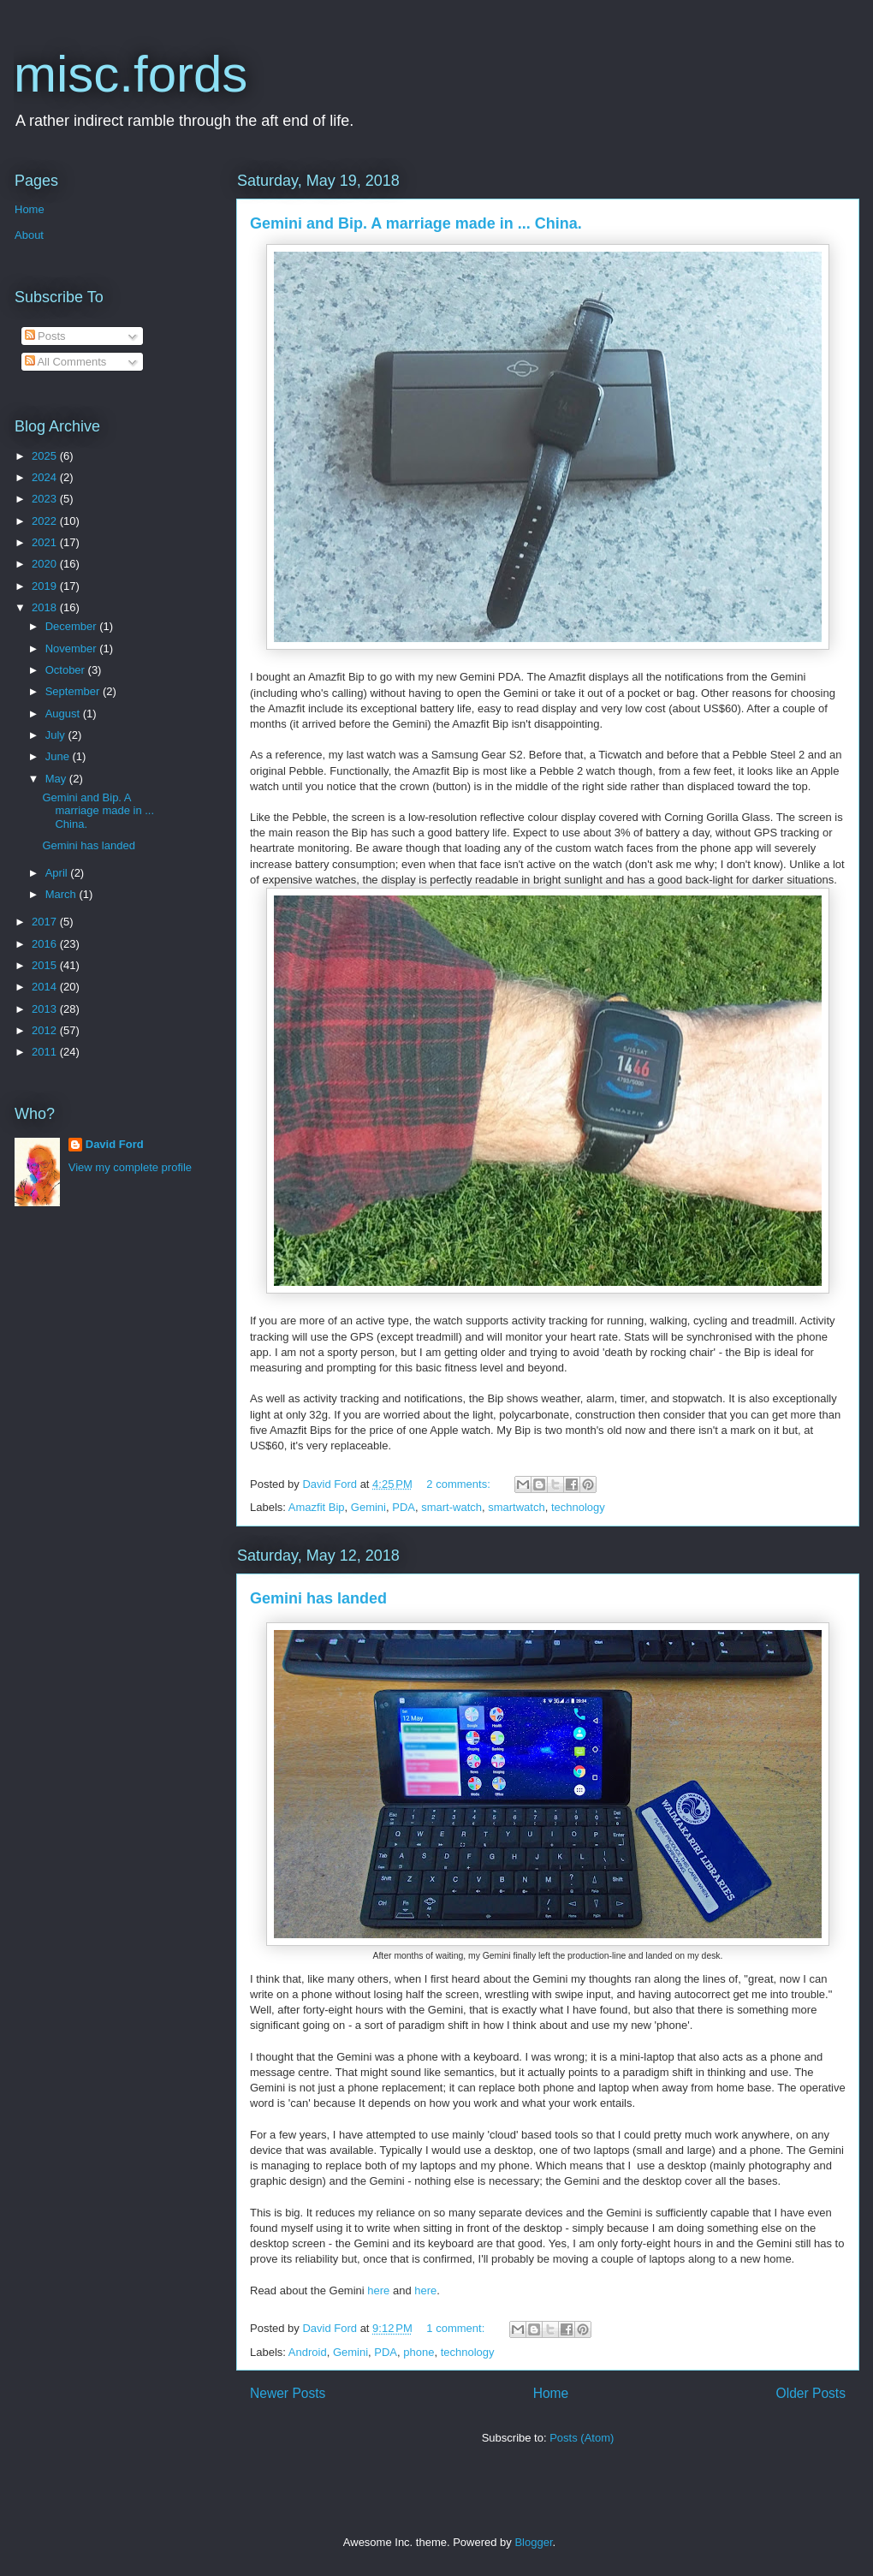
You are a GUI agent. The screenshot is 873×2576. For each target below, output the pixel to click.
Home (551, 2393)
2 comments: (459, 1484)
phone (418, 2352)
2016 (46, 943)
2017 (46, 921)
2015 (46, 965)
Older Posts (811, 2393)
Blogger (533, 2542)
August (64, 713)
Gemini (368, 1507)
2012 (46, 1030)
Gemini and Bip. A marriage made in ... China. (416, 223)
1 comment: (457, 2328)
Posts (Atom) (581, 2437)
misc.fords (130, 74)
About (29, 235)
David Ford (115, 1144)
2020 (46, 563)
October (66, 669)
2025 (46, 455)
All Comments (66, 361)
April (58, 872)
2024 (46, 477)
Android (307, 2352)
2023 (46, 498)
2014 (46, 986)
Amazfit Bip (316, 1507)
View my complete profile (130, 1167)
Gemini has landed (318, 1598)
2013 (46, 1008)
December (72, 626)
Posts (45, 336)
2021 (46, 542)
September (74, 691)
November (72, 648)
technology (578, 1507)
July (56, 735)
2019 (46, 586)
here (380, 2290)
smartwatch (516, 1507)
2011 (46, 1051)
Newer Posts (287, 2393)
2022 (46, 521)
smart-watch (451, 1507)
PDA (403, 1507)
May (57, 778)
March (62, 894)
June (59, 756)
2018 (46, 607)
